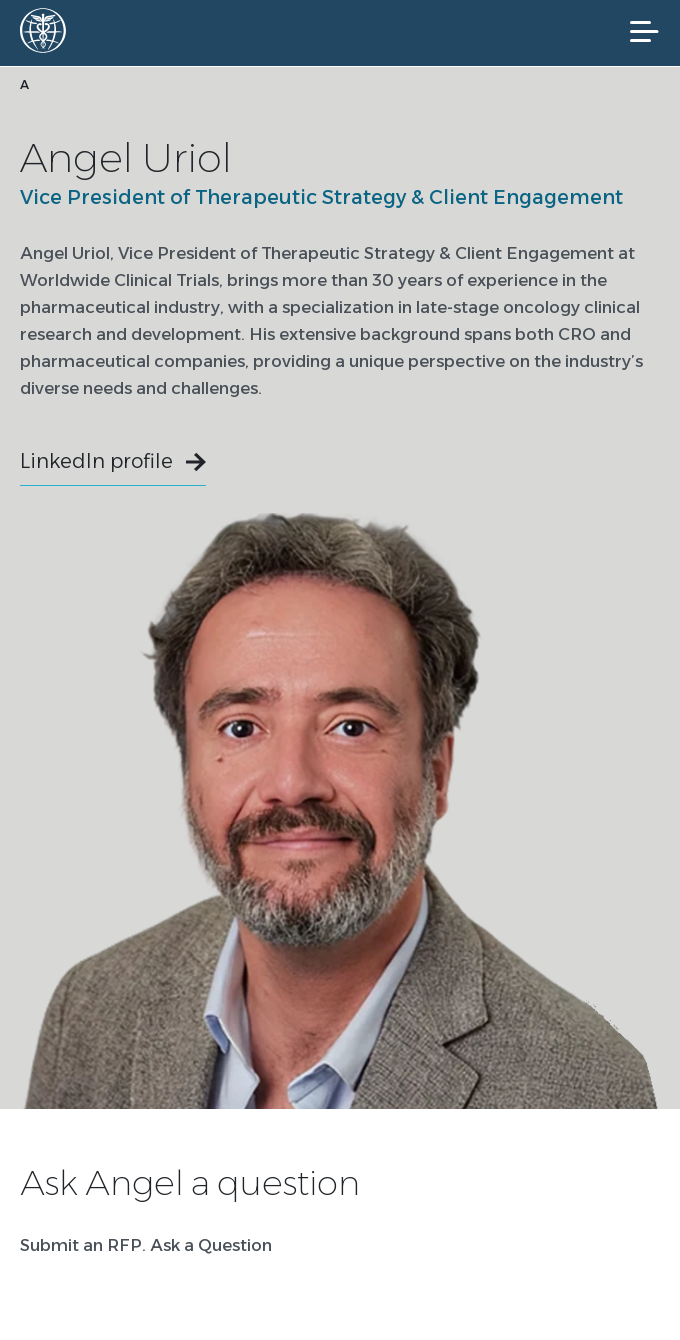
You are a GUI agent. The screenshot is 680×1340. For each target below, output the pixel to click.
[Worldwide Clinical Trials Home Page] (49, 30)
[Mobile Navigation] (644, 31)
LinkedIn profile (96, 461)
